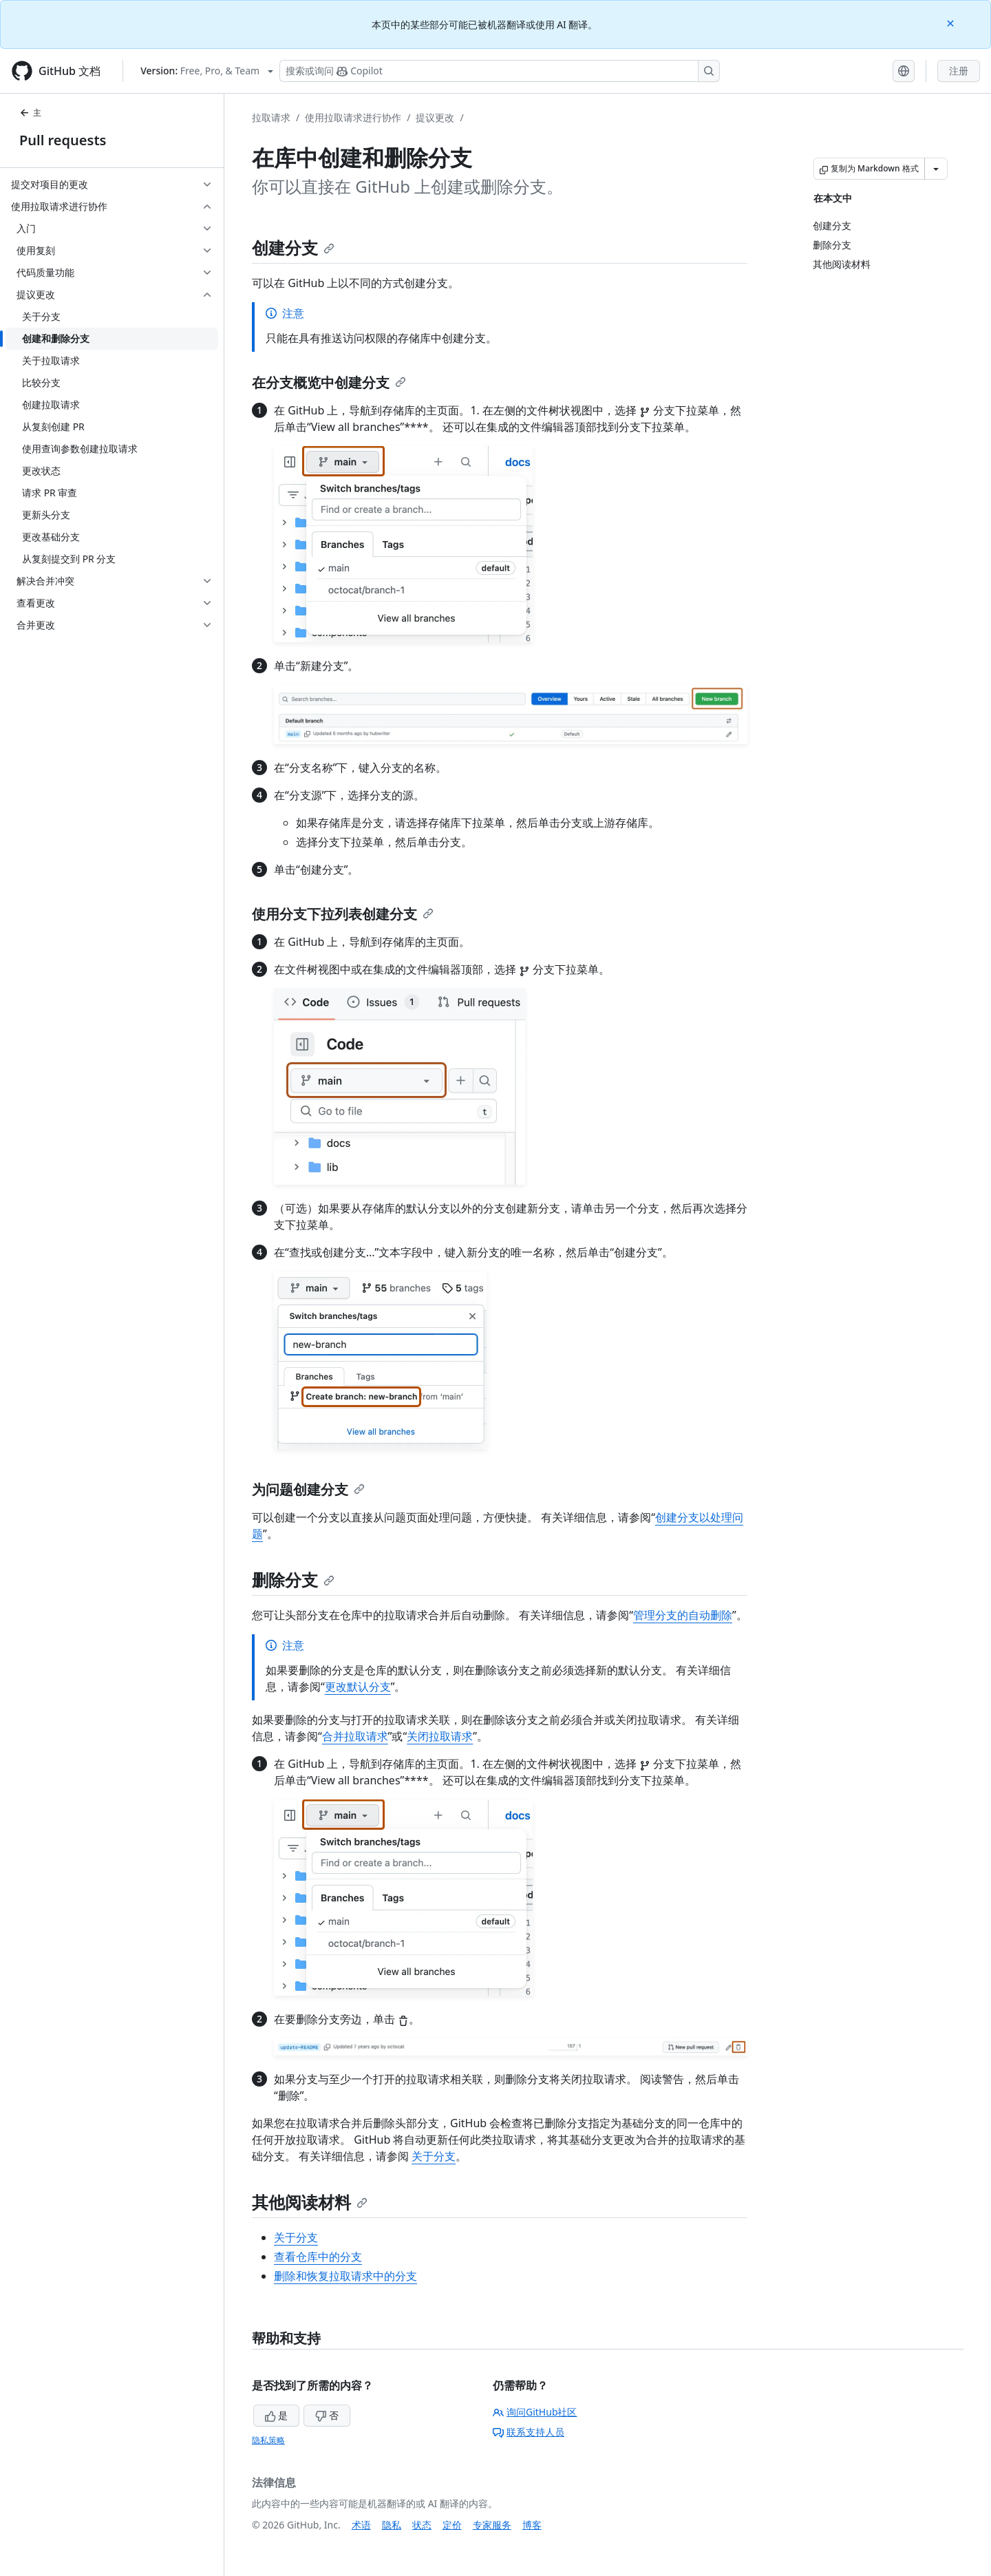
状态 (421, 2524)
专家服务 (492, 2524)
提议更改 (435, 117)
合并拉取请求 (355, 1736)
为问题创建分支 (308, 1489)
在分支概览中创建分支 (329, 382)
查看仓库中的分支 (318, 2256)
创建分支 (293, 247)
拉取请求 (271, 117)
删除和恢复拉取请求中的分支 (345, 2275)
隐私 (391, 2524)
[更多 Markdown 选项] (936, 169)
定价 (452, 2524)
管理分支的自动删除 (682, 1615)
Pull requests (62, 140)
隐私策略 (268, 2440)
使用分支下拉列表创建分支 (343, 914)
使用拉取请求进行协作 (353, 117)
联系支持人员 (528, 2431)
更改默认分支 (358, 1686)
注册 (958, 70)
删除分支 (293, 1579)
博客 (532, 2524)
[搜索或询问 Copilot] (499, 71)
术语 (361, 2524)
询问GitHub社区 (535, 2411)
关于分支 (434, 2156)
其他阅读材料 (309, 2201)
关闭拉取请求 (440, 1736)
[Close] (952, 22)
